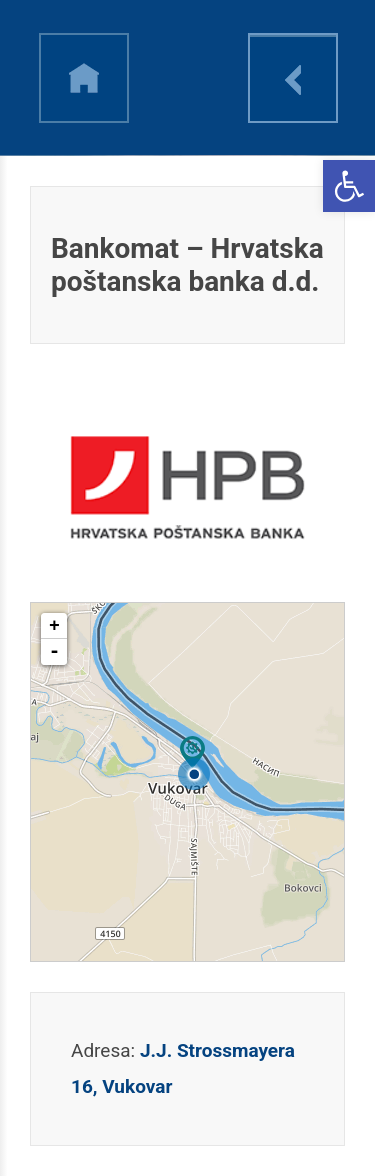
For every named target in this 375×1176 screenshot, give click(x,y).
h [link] (84, 78)
